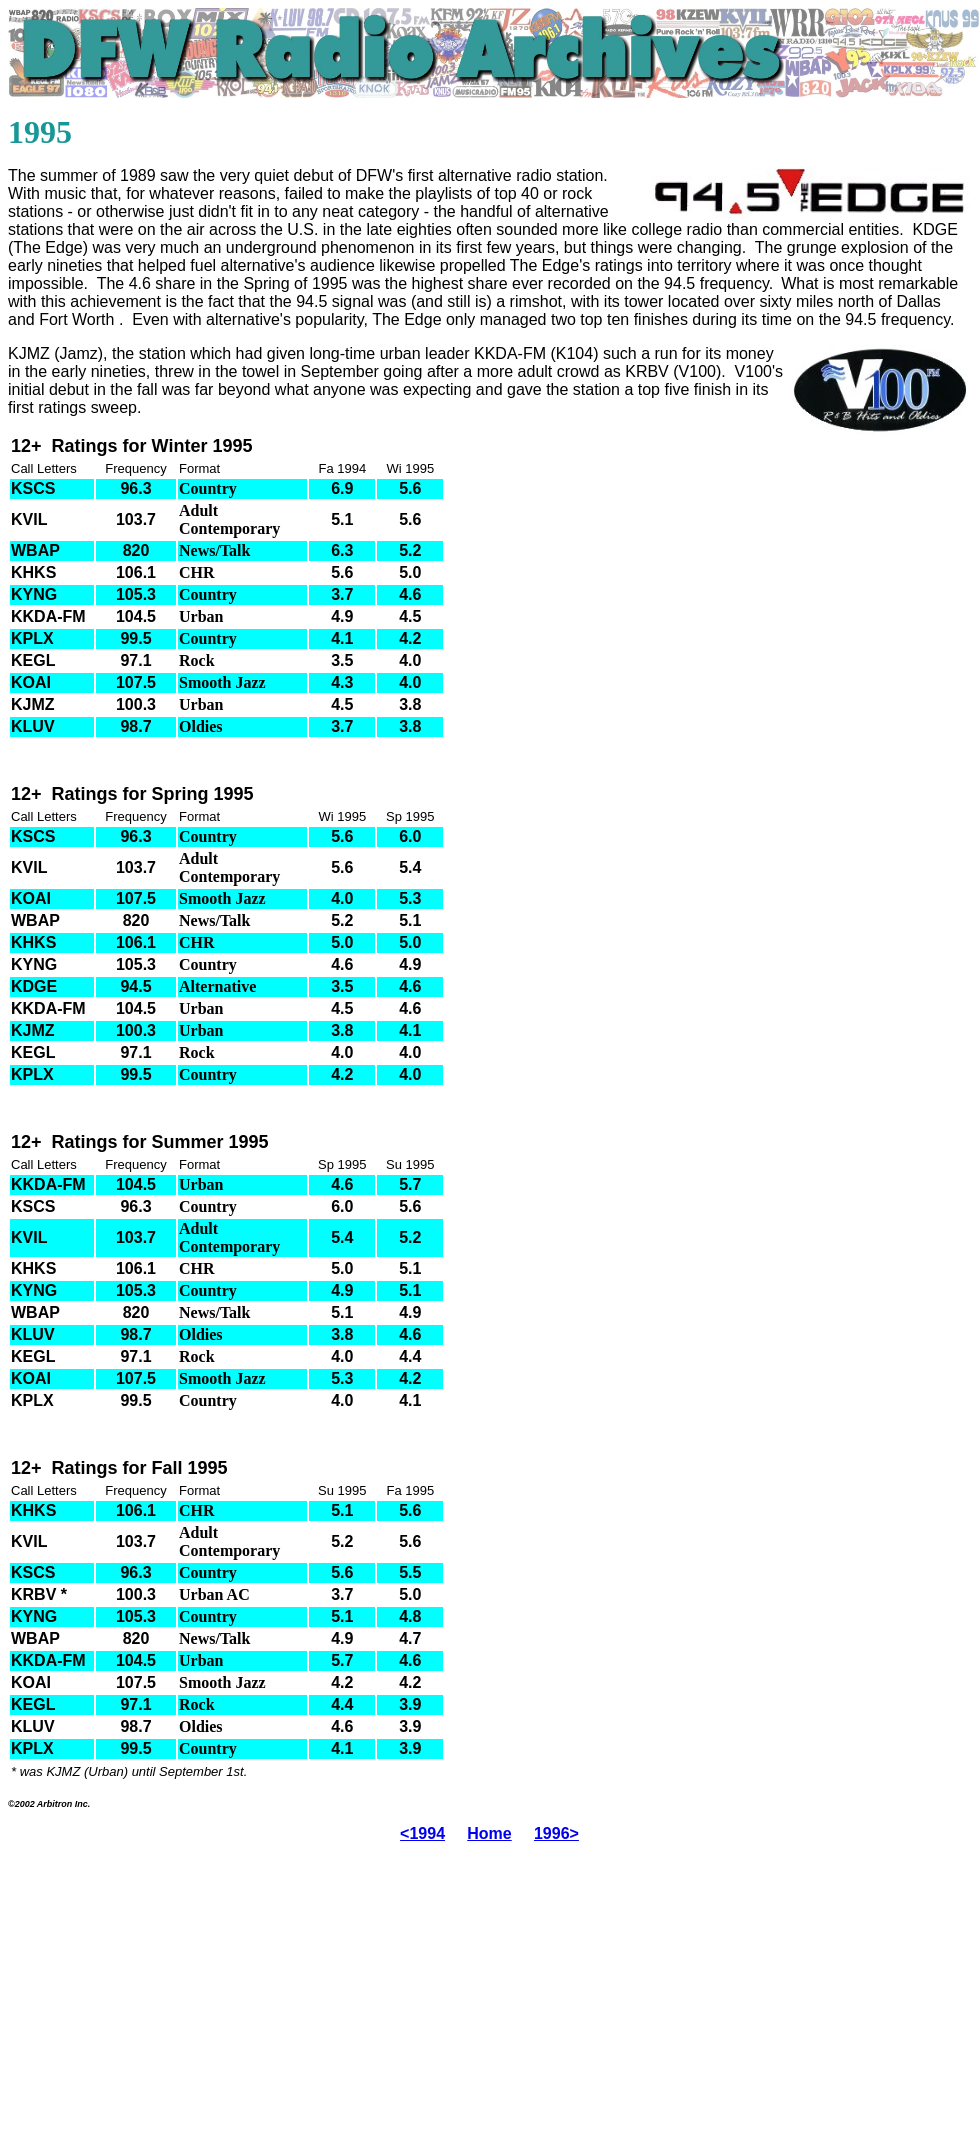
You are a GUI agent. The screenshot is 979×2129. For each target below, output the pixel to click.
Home (489, 1833)
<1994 (422, 1833)
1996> (556, 1833)
